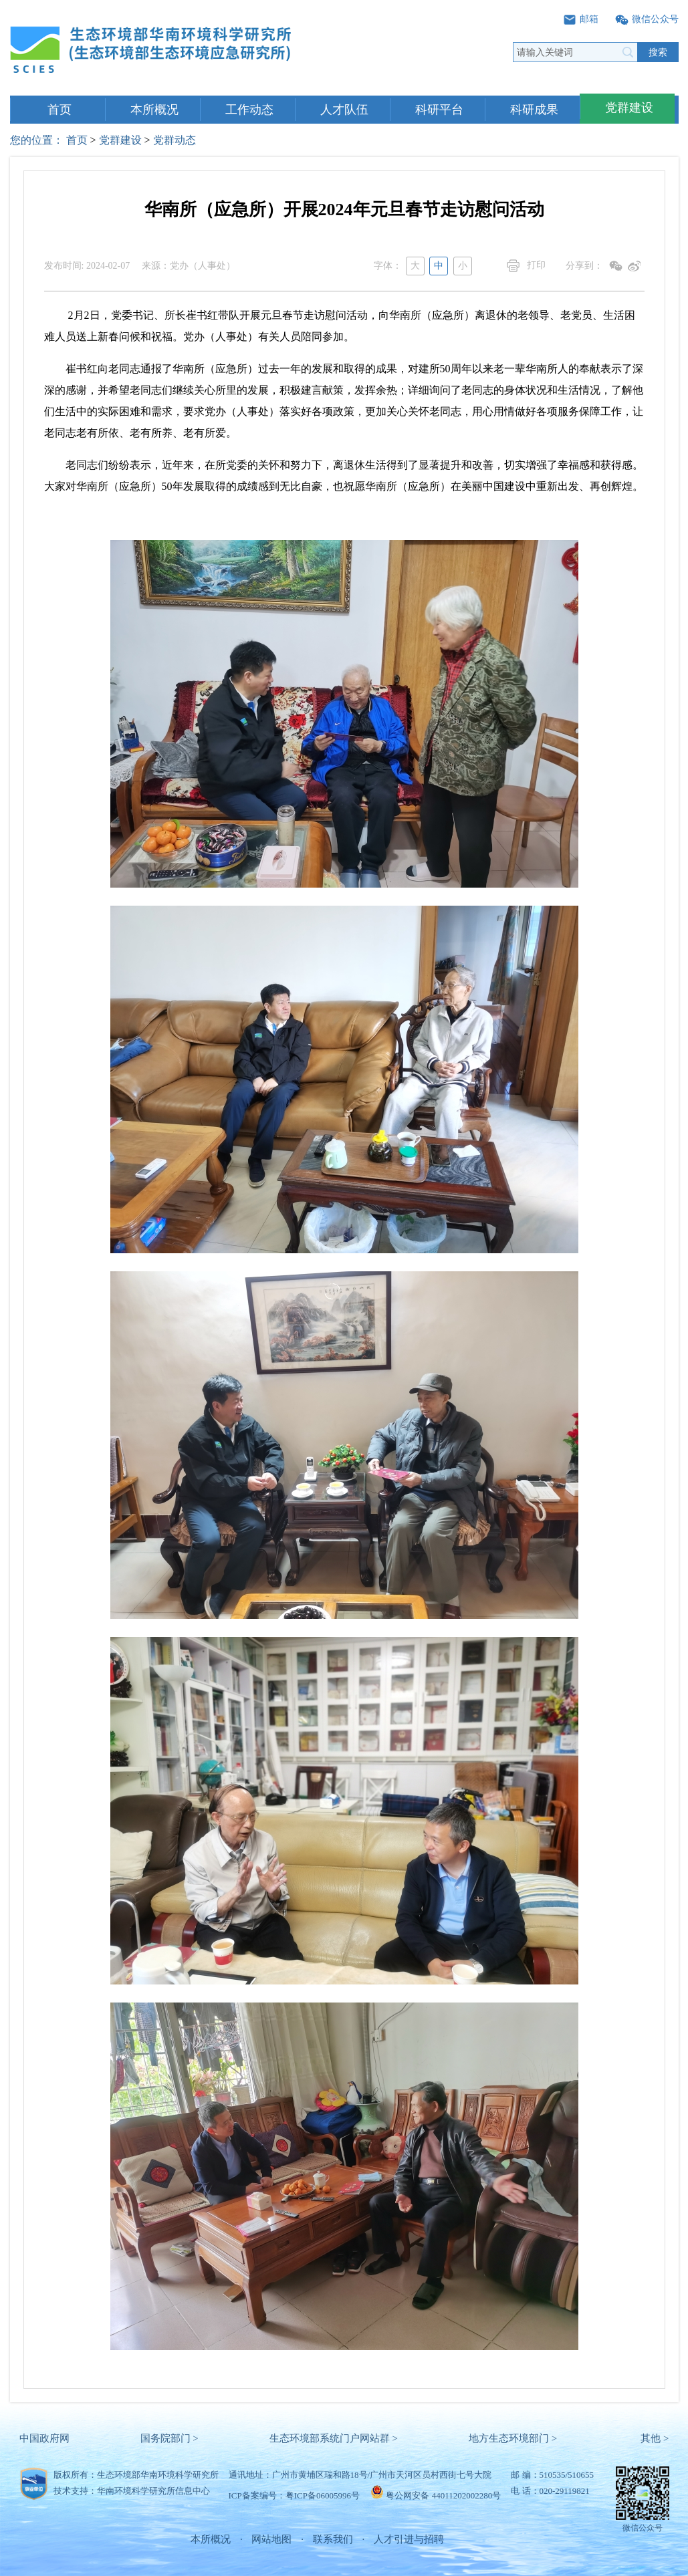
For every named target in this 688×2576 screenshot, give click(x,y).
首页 (59, 109)
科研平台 (439, 109)
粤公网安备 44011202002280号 (443, 2495)
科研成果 (534, 109)
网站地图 (271, 2539)
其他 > (655, 2438)
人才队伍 (344, 109)
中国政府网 (44, 2438)
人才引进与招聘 (409, 2539)
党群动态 (174, 140)
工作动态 (249, 109)
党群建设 (629, 107)
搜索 (658, 52)
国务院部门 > (169, 2438)
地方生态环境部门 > (513, 2438)
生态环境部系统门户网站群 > (333, 2438)
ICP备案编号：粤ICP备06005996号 (294, 2495)
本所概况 (154, 109)
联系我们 (333, 2539)
